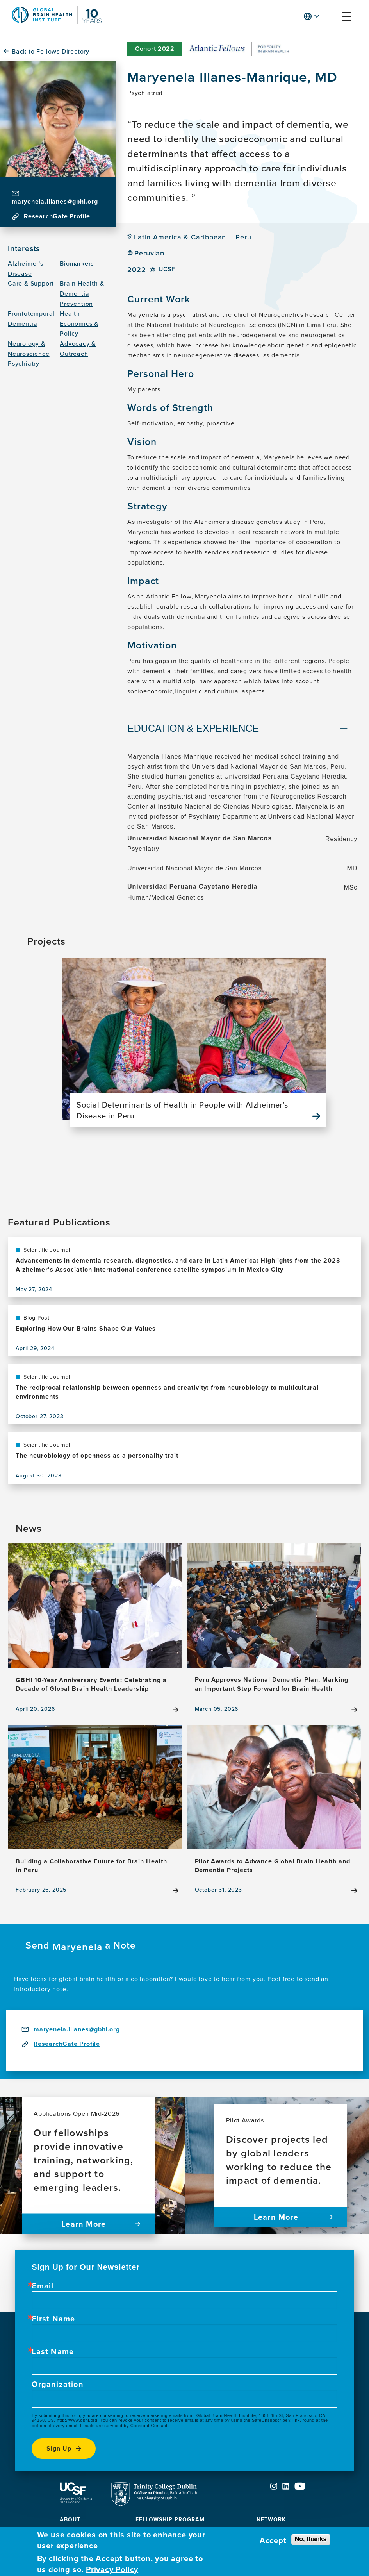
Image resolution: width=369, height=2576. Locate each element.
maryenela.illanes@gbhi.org (55, 201)
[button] (331, 18)
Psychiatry (23, 363)
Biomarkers (77, 263)
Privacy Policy (112, 2569)
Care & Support (31, 283)
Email (42, 2286)
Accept (273, 2540)
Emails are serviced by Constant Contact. (124, 2425)
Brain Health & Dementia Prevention (82, 293)
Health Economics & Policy (79, 323)
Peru (243, 237)
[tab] (242, 729)
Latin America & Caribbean (180, 237)
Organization (57, 2384)
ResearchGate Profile (57, 216)
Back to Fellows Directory (50, 51)
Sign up (58, 2448)
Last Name (53, 2351)
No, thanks (311, 2539)
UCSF (167, 269)
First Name (53, 2318)
